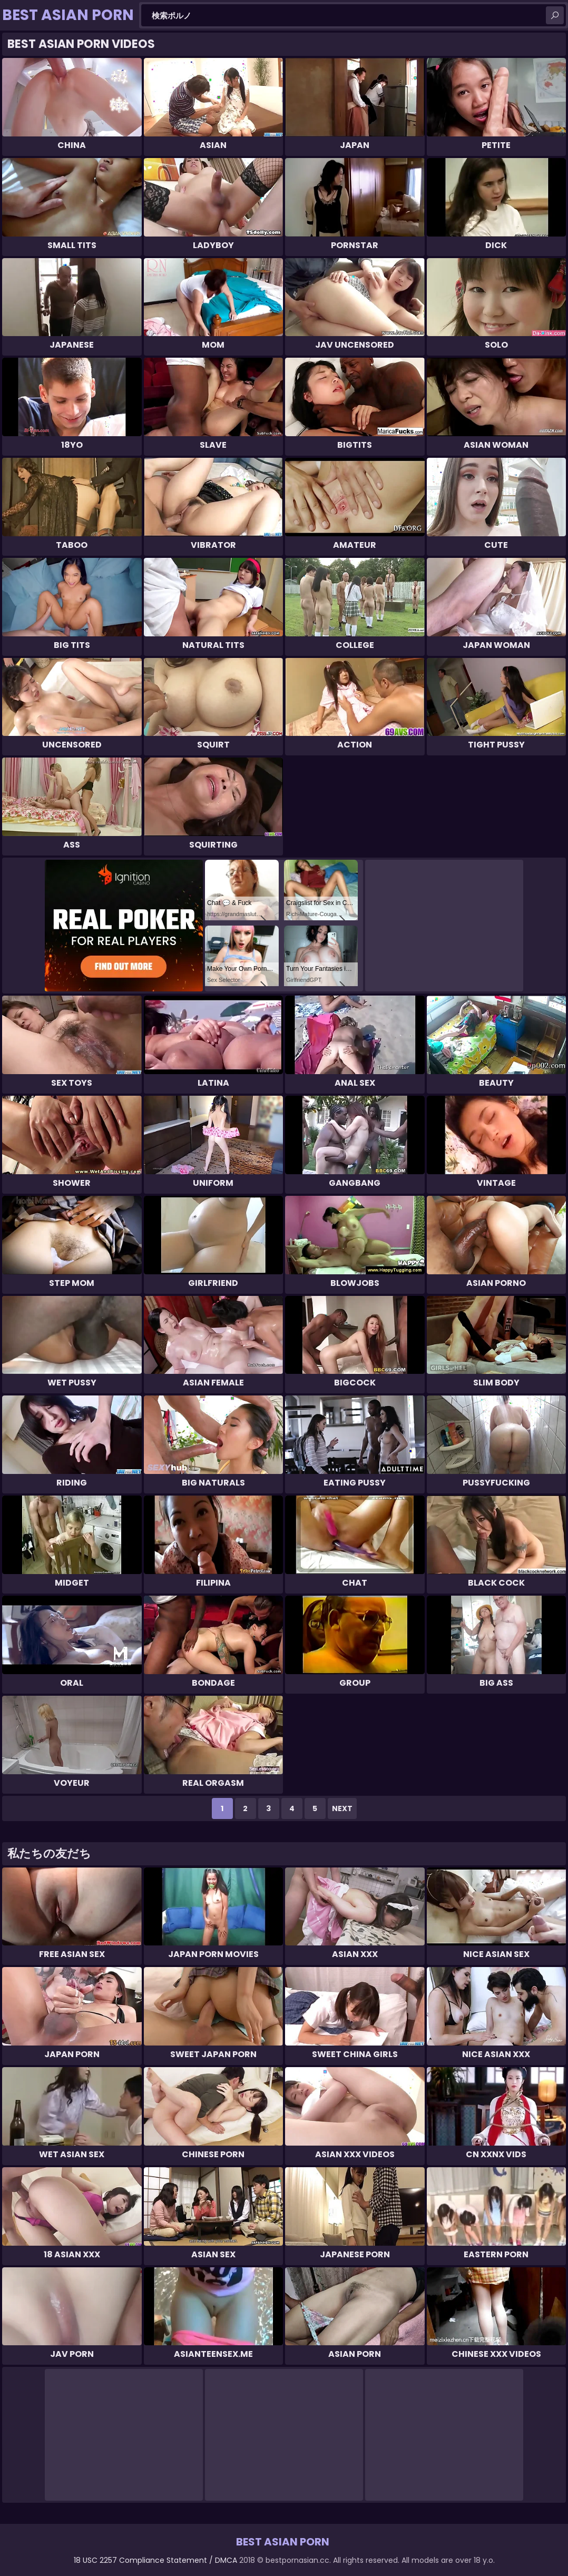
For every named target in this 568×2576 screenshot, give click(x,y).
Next (342, 1808)
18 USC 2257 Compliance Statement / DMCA (155, 2560)
